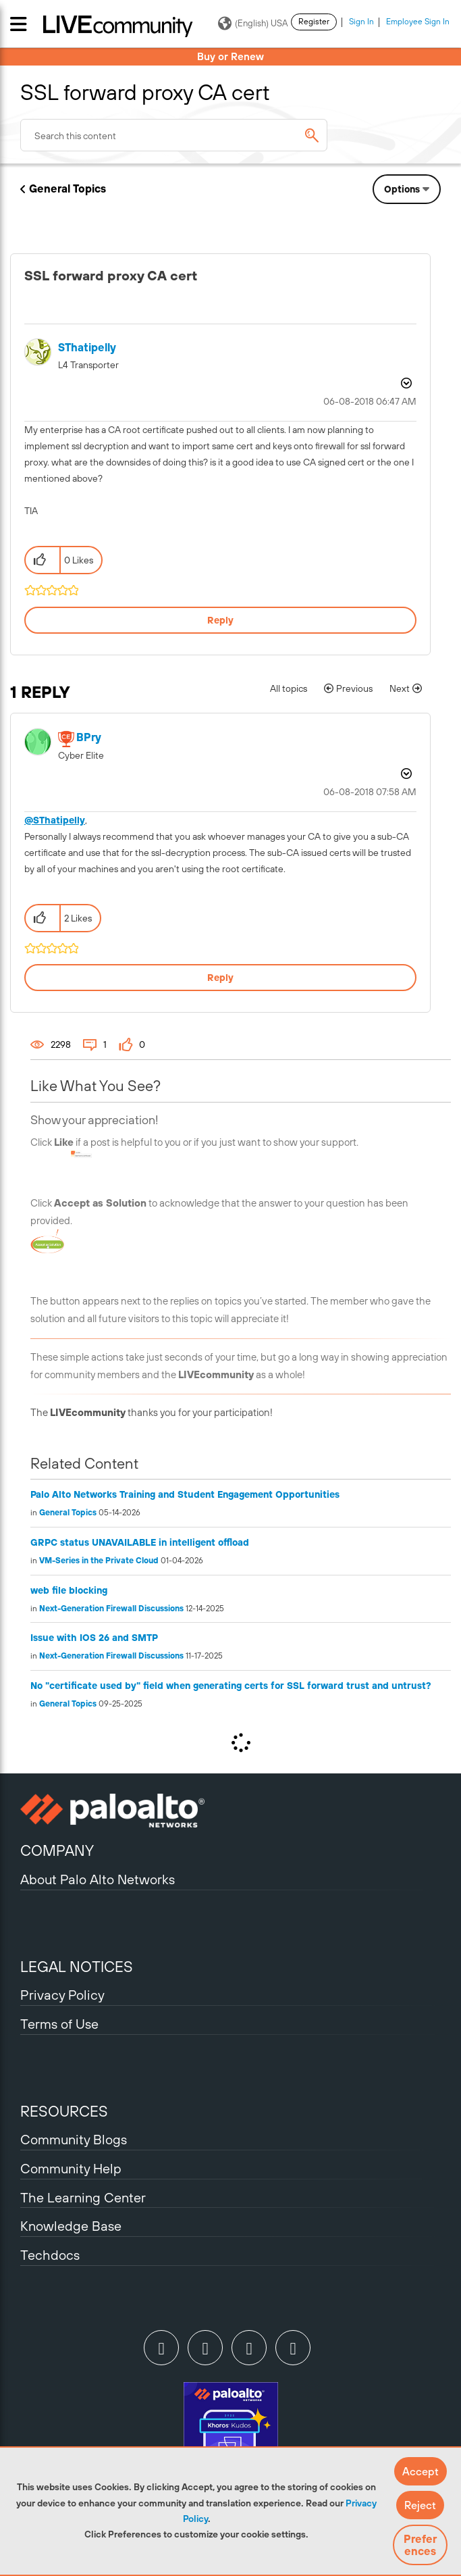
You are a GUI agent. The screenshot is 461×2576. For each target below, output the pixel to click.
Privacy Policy (62, 1994)
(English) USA (253, 23)
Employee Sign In (418, 21)
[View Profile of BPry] (88, 737)
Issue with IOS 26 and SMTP (94, 1637)
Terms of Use (59, 2023)
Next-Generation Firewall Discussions (111, 1608)
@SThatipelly (54, 820)
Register (313, 21)
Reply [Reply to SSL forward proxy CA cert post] (220, 620)
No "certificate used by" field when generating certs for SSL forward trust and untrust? (230, 1685)
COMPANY (57, 1850)
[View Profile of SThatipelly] (87, 347)
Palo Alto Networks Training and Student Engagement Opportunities (185, 1494)
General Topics (67, 188)
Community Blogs (73, 2139)
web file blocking (68, 1590)
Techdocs (50, 2255)
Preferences (420, 2545)
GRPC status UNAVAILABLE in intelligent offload (139, 1542)
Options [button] (402, 189)
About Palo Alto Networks (97, 1879)
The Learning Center (83, 2197)
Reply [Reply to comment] (220, 977)
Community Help (70, 2168)
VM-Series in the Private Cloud (99, 1560)
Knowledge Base (70, 2225)
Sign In (361, 21)
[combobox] (173, 135)
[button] (420, 2471)
